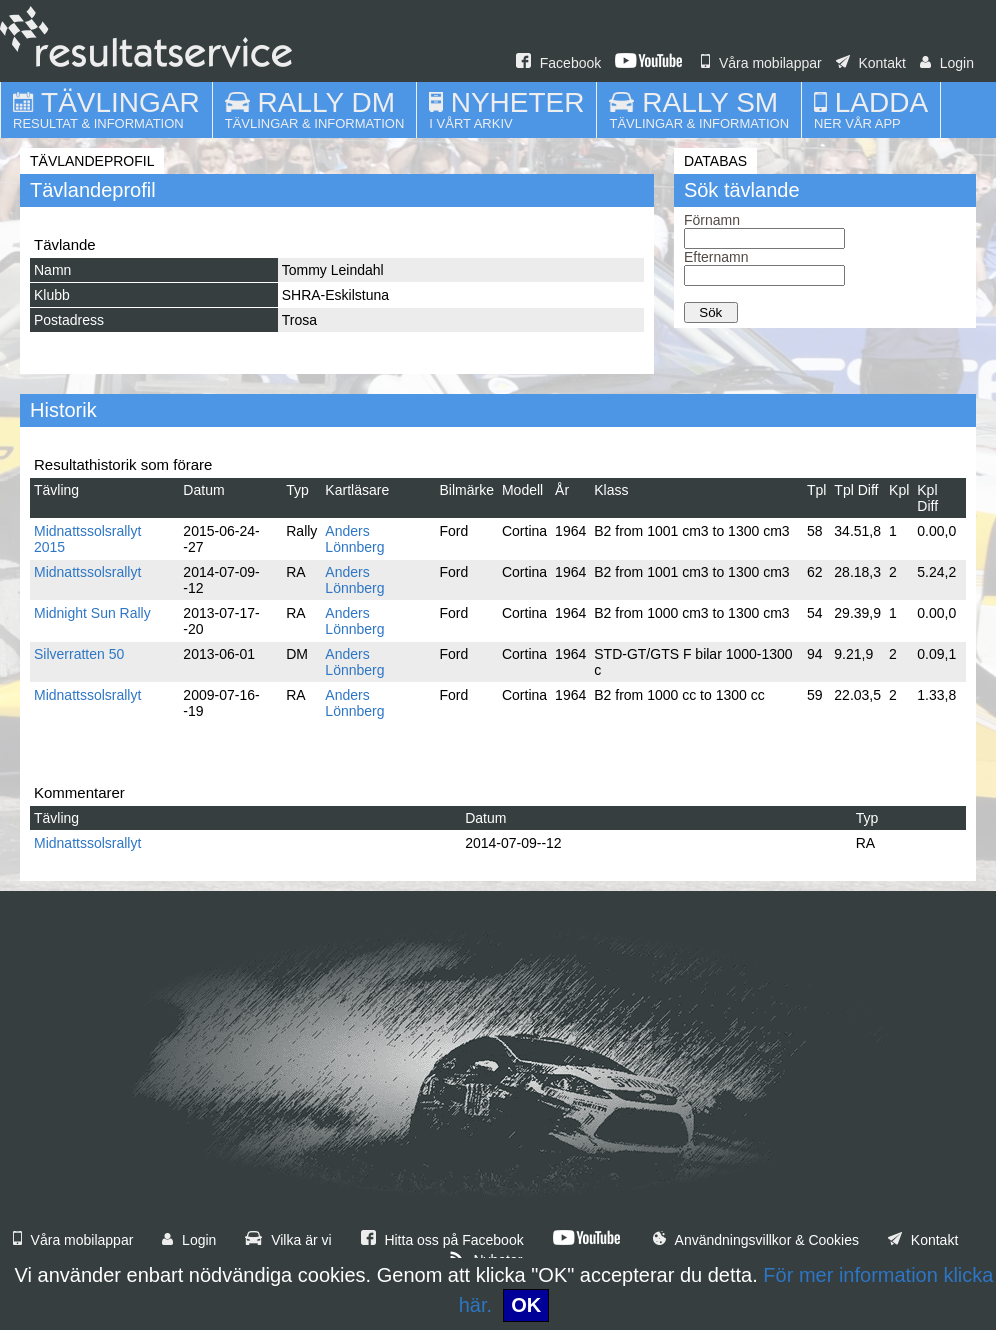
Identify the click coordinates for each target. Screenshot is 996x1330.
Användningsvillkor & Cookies (756, 1240)
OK (526, 1305)
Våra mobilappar (761, 63)
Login (947, 63)
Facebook (558, 63)
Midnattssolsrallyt (87, 572)
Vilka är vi (288, 1240)
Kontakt (871, 63)
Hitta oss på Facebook (442, 1240)
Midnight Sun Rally (92, 613)
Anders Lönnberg (354, 539)
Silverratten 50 (79, 654)
